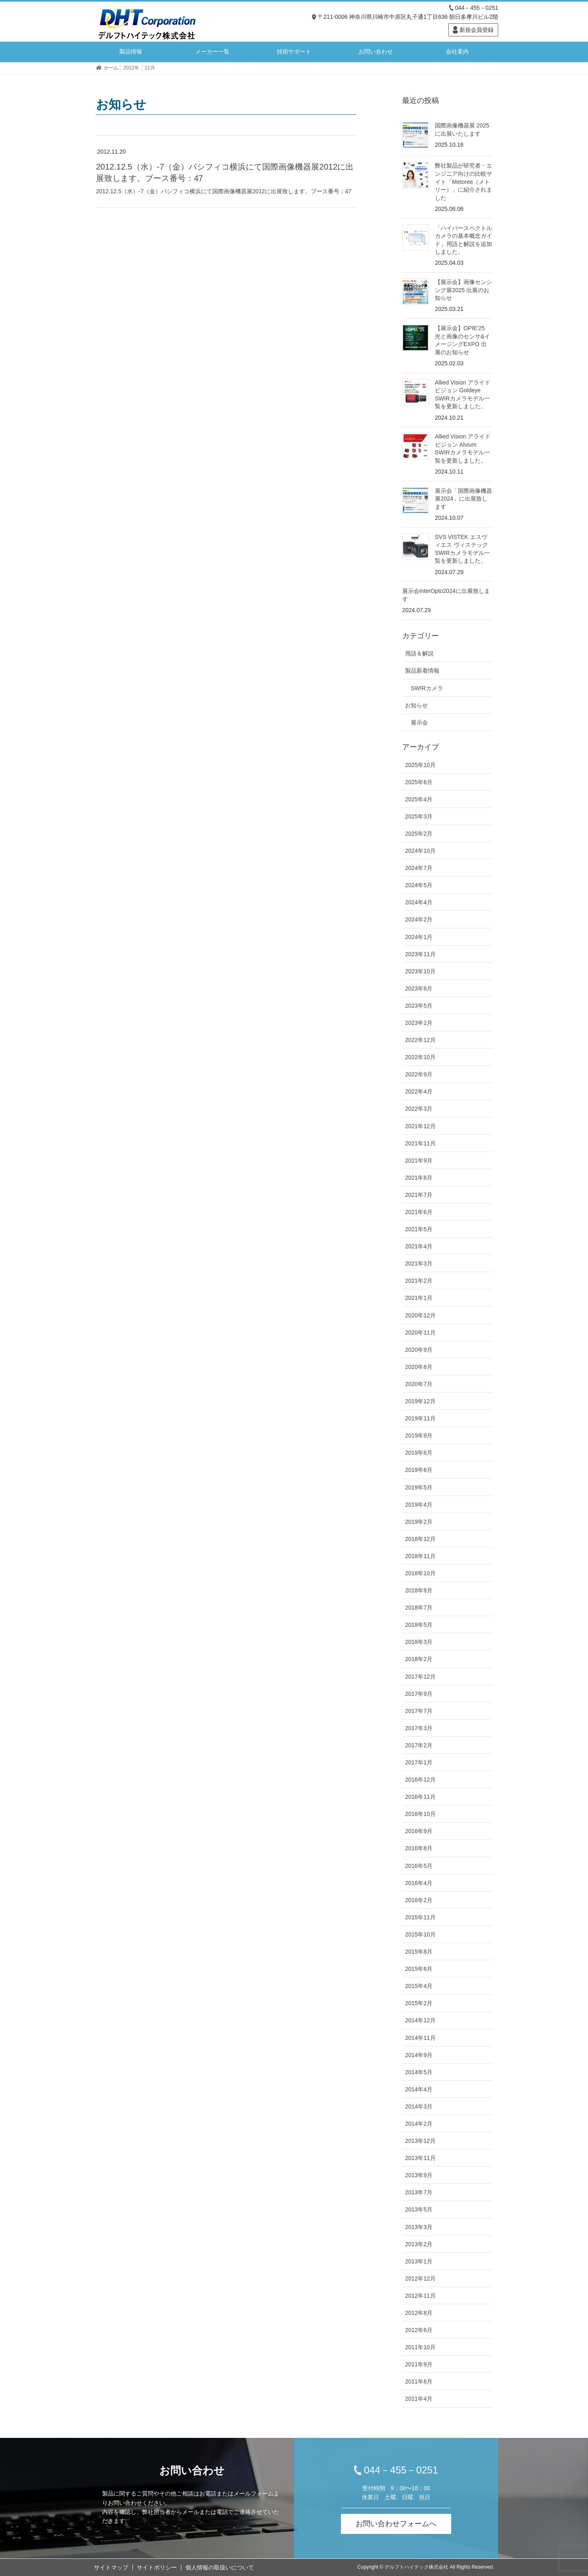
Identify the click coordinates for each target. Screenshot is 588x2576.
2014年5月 (418, 2072)
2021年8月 (418, 1177)
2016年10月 (420, 1814)
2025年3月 (418, 816)
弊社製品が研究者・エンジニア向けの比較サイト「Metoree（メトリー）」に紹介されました (463, 181)
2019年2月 (418, 1521)
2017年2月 (418, 1745)
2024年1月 (418, 937)
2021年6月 (418, 1212)
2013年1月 (418, 2261)
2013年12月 (420, 2141)
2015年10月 (420, 1934)
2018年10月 (420, 1573)
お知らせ (416, 705)
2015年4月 (418, 1986)
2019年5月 (418, 1487)
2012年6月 (418, 2330)
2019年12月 (420, 1401)
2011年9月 (418, 2364)
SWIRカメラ (427, 688)
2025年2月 (418, 833)
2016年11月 (420, 1796)
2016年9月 (418, 1831)
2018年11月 (420, 1556)
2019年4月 (418, 1504)
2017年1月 (418, 1762)
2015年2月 (418, 2003)
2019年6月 (418, 1470)
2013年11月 (420, 2158)
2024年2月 (418, 919)
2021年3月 (418, 1263)
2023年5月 (418, 1005)
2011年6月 (418, 2381)
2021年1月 (418, 1298)
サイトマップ (111, 2567)
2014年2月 (418, 2123)
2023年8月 (418, 988)
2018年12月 (420, 1539)
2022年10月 (420, 1057)
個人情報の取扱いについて (219, 2567)
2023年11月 (420, 954)
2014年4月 (418, 2089)
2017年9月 (418, 1693)
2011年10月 (420, 2347)
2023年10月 (420, 971)
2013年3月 (418, 2227)
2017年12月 (420, 1676)
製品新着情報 (422, 670)
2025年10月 (420, 765)
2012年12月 (420, 2278)
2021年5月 (418, 1229)
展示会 (419, 722)
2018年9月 (418, 1590)
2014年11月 (420, 2038)
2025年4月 (418, 799)
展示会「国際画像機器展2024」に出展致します (463, 498)
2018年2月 (418, 1659)
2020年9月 (418, 1349)
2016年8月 (418, 1848)
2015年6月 (418, 1969)
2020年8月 (418, 1367)
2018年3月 (418, 1642)
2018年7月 (418, 1607)
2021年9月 (418, 1160)
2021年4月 (418, 1246)
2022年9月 (418, 1074)
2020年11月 (420, 1332)
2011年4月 (418, 2398)
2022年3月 (418, 1108)
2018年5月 (418, 1624)
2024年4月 (418, 902)
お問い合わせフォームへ (396, 2524)
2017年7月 (418, 1711)
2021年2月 (418, 1280)
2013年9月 (418, 2175)
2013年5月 (418, 2209)
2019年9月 (418, 1435)
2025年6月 (418, 782)
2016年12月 (420, 1779)
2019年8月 (418, 1452)
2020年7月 (418, 1384)
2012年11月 (420, 2295)
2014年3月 (418, 2106)
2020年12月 (420, 1315)
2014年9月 (418, 2055)
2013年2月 (418, 2244)
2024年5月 (418, 885)
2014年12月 (420, 2020)
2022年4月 (418, 1091)
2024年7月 (418, 868)
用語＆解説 (419, 653)
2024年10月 (420, 850)
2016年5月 (418, 1866)
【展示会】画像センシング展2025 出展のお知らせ (463, 290)
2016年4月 (418, 1883)
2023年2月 (418, 1023)
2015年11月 (420, 1917)
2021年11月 (420, 1143)
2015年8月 (418, 1951)
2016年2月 (418, 1900)
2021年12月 (420, 1126)
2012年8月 (418, 2313)
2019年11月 (420, 1418)
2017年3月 (418, 1728)
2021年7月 (418, 1195)
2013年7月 (418, 2192)
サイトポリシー (157, 2567)
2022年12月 (420, 1040)
